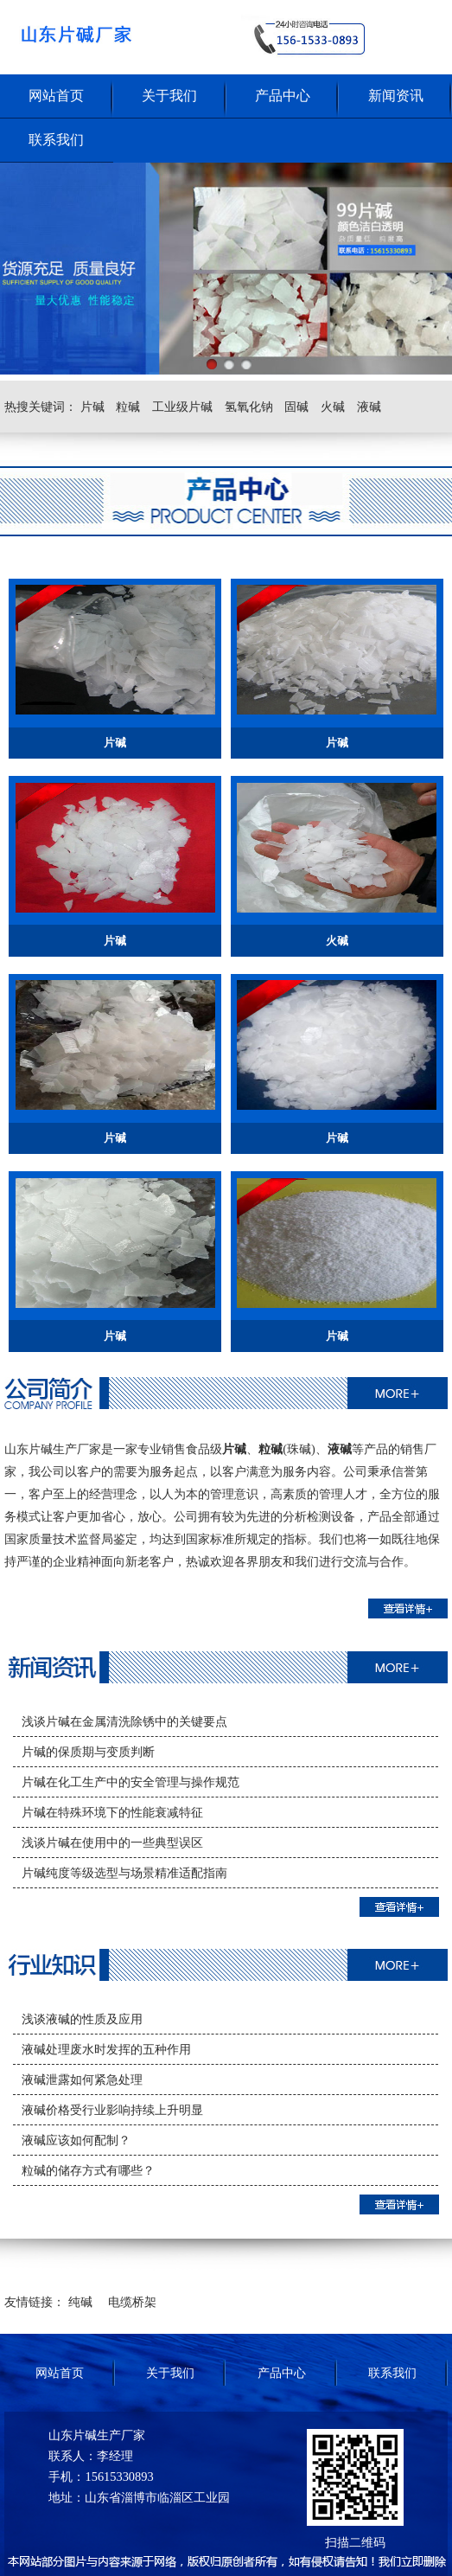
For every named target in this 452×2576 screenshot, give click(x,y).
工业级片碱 (182, 406)
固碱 (296, 406)
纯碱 (80, 2302)
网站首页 (56, 95)
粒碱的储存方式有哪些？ (88, 2170)
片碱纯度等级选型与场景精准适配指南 (124, 1873)
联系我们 (56, 139)
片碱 (92, 406)
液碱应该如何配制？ (76, 2140)
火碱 (333, 406)
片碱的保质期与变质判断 (88, 1752)
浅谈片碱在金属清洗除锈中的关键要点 (124, 1721)
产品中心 (282, 95)
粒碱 (128, 406)
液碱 (369, 406)
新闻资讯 (395, 95)
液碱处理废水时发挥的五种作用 (106, 2049)
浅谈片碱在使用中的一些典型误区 (112, 1842)
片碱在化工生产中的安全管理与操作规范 (130, 1782)
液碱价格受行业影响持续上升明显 (112, 2110)
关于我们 (169, 95)
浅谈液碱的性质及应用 (82, 2019)
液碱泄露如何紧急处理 (82, 2079)
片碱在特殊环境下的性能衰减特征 (112, 1812)
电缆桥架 (132, 2302)
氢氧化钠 (249, 406)
